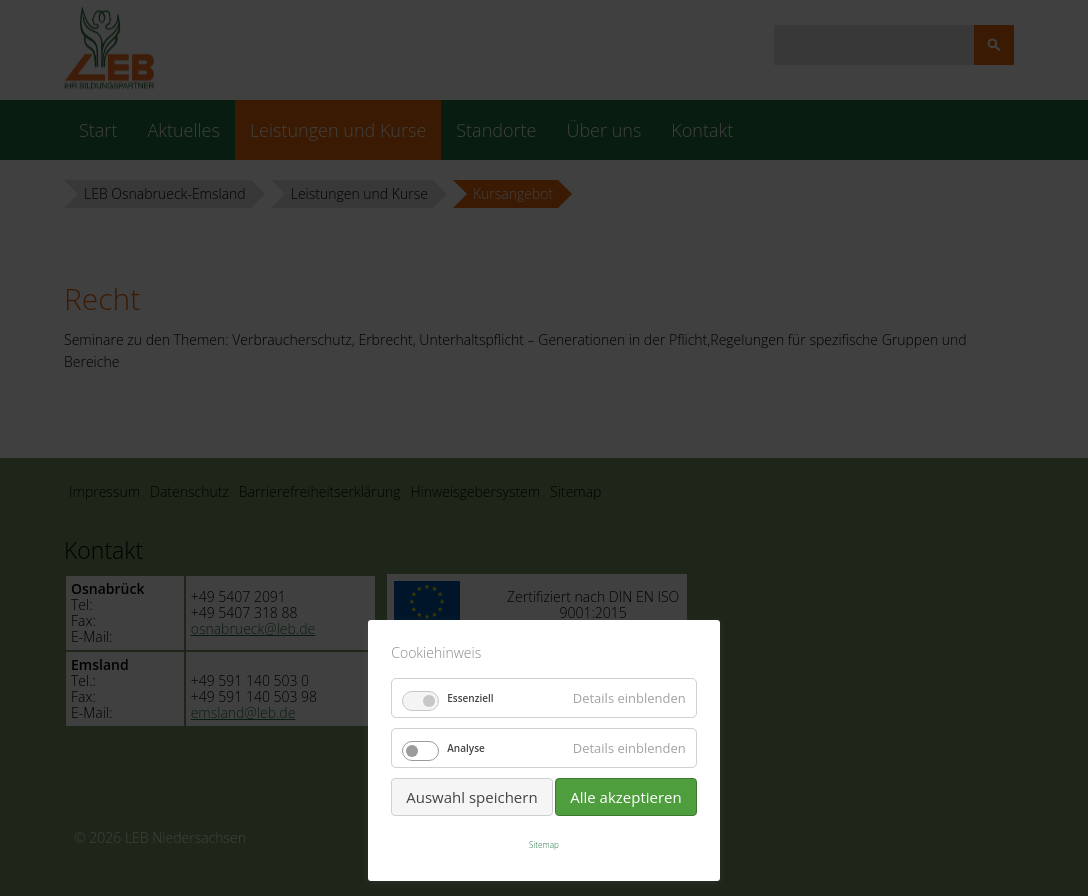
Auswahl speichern (471, 797)
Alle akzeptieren (626, 797)
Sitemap (544, 844)
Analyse (466, 748)
